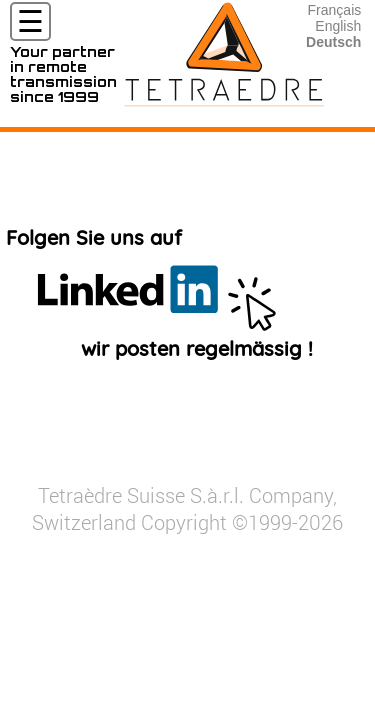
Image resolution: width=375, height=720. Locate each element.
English (338, 26)
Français (335, 10)
